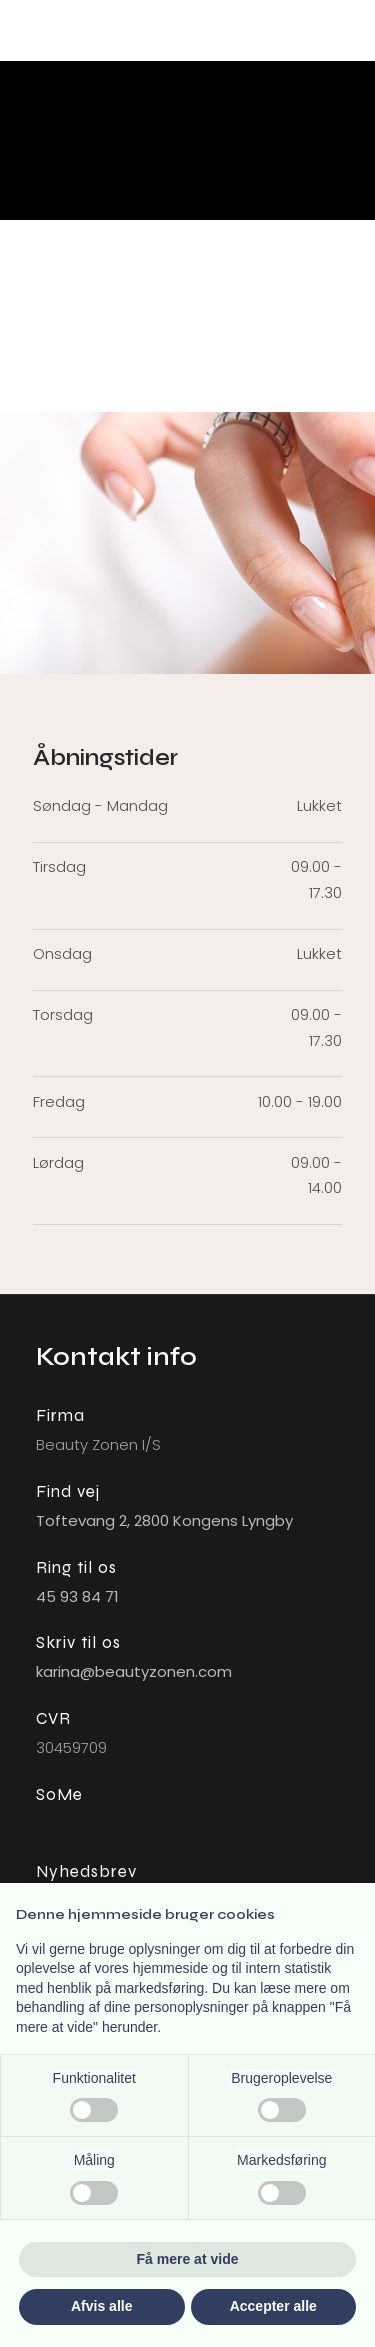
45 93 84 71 (77, 1596)
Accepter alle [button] (273, 2306)
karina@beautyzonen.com (134, 1671)
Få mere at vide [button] (188, 2259)
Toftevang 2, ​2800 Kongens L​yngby (164, 1520)
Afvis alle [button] (101, 2306)
